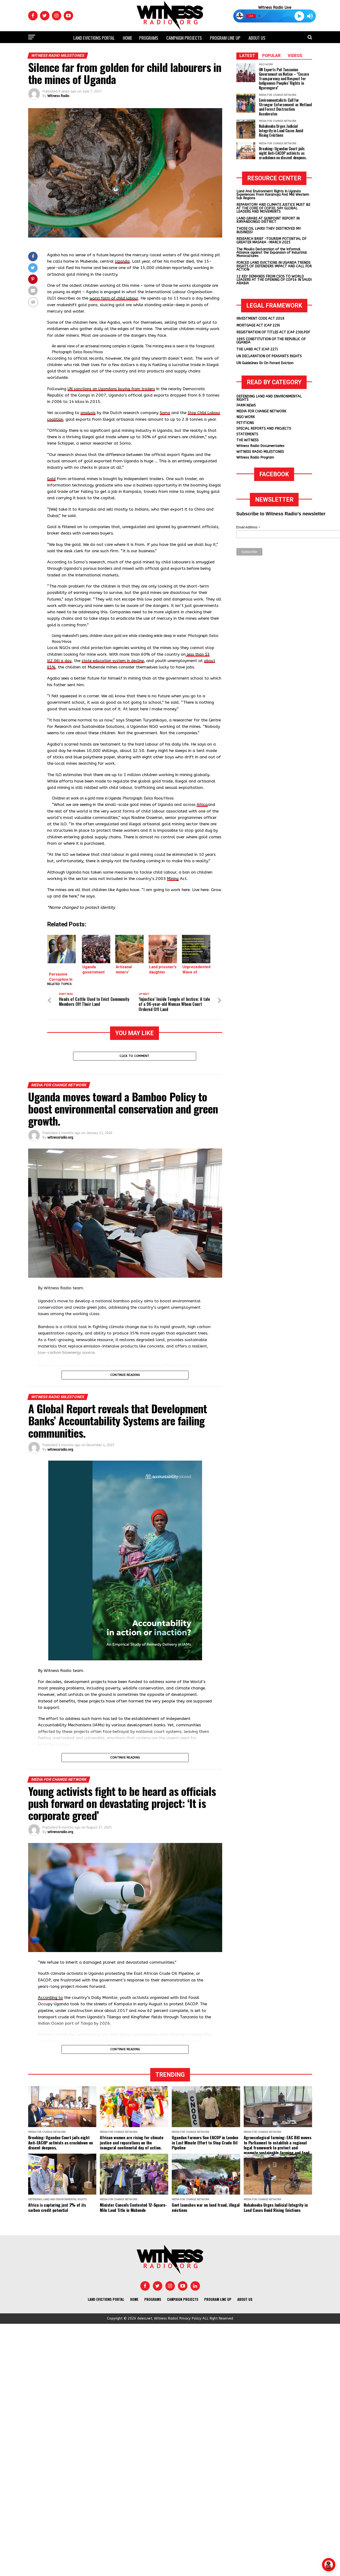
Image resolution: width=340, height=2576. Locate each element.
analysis (88, 438)
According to (50, 2249)
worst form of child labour (115, 298)
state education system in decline (133, 784)
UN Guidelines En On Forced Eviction (264, 363)
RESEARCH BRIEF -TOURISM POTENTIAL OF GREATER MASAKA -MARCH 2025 (271, 240)
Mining (173, 1128)
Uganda (122, 261)
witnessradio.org (60, 1390)
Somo (166, 438)
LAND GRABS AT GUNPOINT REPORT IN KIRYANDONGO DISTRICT (268, 220)
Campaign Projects (184, 37)
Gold (52, 510)
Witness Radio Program (255, 457)
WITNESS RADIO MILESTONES (260, 452)
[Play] (299, 16)
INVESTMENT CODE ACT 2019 (260, 319)
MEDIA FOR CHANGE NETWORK (261, 411)
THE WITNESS (247, 440)
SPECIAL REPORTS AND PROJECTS (263, 429)
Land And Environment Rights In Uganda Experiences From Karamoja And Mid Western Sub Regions (272, 194)
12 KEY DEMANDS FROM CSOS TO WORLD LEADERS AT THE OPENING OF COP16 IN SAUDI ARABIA (274, 279)
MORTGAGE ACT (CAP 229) (258, 325)
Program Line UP (225, 37)
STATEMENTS (247, 434)
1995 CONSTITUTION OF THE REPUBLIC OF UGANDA (271, 341)
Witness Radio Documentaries (260, 446)
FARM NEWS (246, 405)
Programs (148, 37)
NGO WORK (245, 417)
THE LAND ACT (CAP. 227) (257, 349)
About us (256, 37)
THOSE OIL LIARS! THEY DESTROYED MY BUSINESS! (268, 230)
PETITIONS (245, 423)
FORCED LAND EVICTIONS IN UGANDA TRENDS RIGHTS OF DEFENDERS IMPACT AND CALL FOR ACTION (274, 266)
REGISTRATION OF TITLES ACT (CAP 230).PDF (273, 332)
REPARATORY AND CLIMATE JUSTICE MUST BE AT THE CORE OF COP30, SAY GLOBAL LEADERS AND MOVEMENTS (273, 208)
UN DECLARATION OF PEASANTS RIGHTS (269, 356)
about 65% (64, 790)
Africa (198, 1054)
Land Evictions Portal (94, 37)
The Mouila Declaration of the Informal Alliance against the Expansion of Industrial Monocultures (271, 252)
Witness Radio (58, 96)
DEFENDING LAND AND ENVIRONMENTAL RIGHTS (269, 398)
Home (127, 37)
